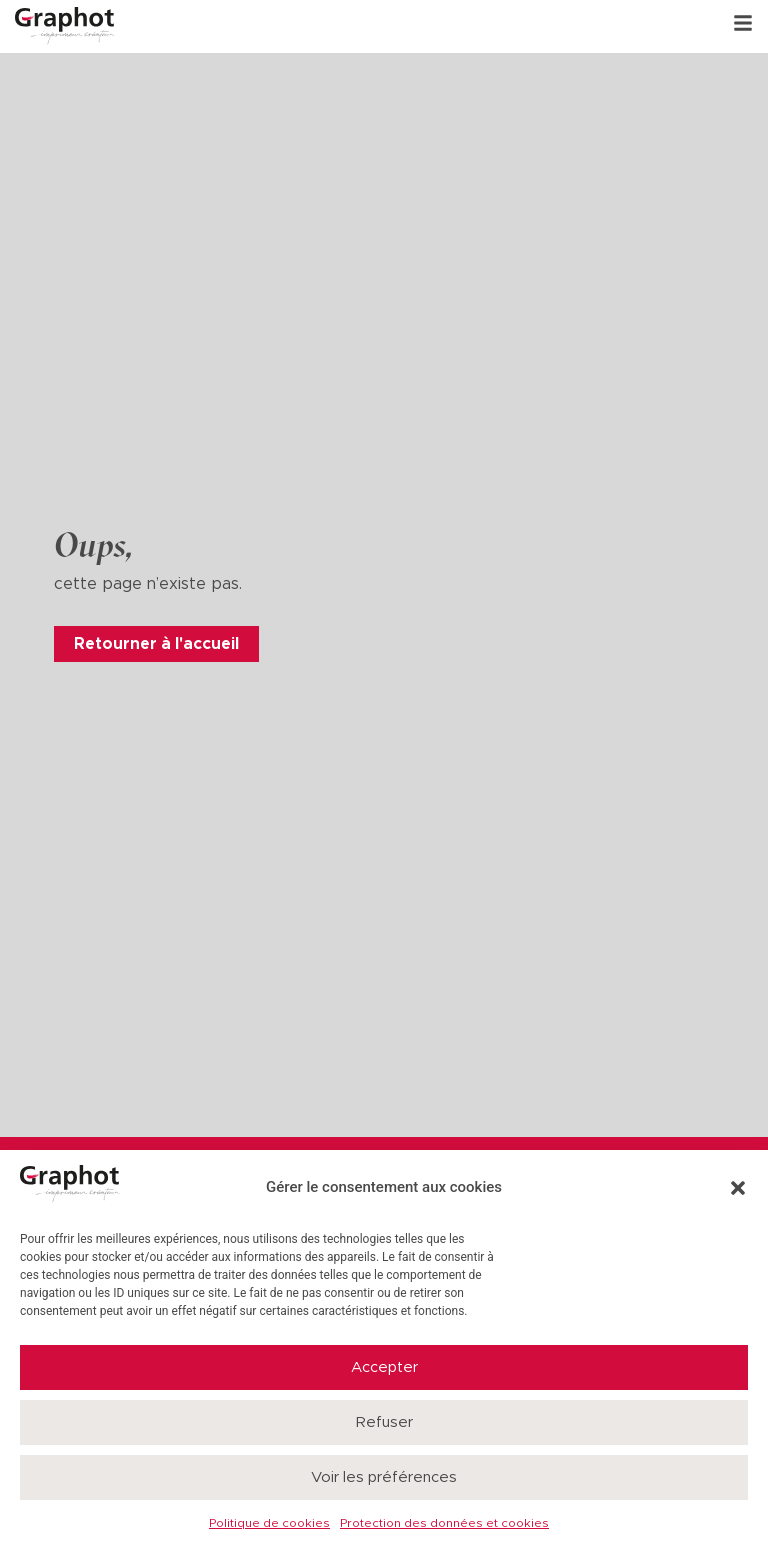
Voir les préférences (384, 1477)
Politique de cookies (269, 1523)
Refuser (384, 1422)
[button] (738, 1188)
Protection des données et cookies (444, 1523)
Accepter (384, 1367)
